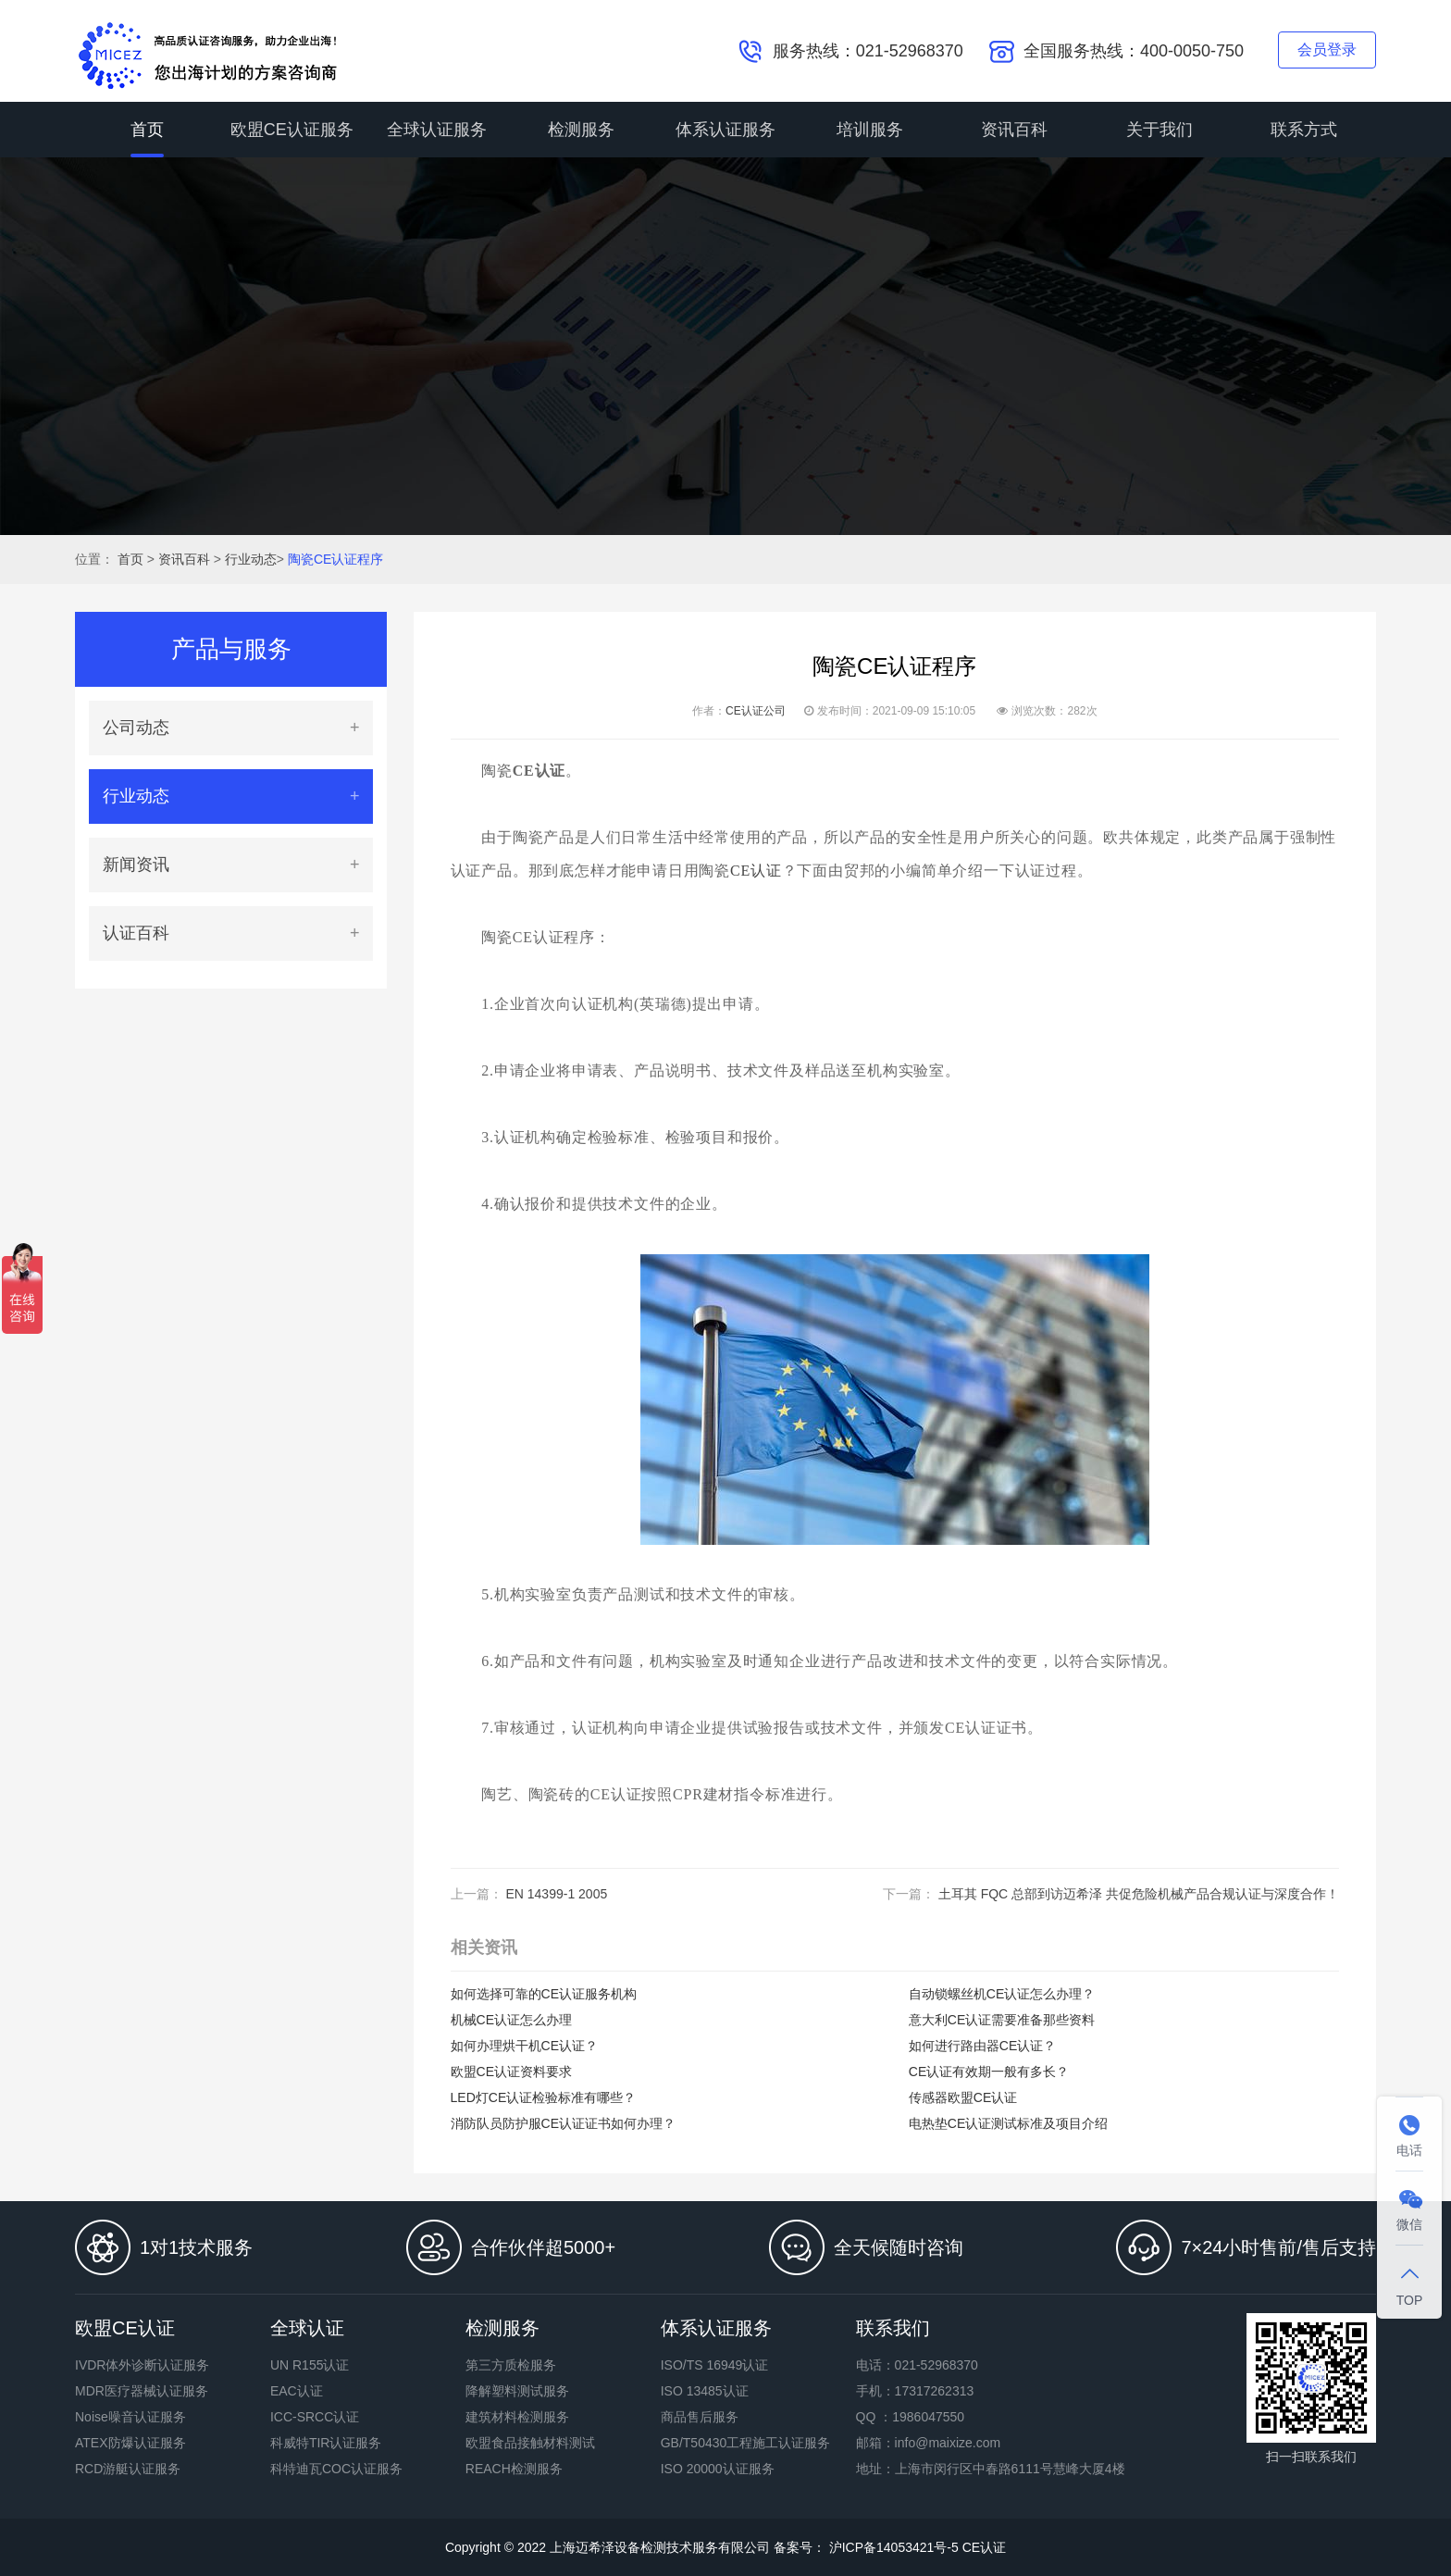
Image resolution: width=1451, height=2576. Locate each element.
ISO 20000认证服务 (718, 2468)
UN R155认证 (310, 2365)
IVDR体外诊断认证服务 (142, 2365)
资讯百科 (1014, 129)
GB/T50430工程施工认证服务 (746, 2442)
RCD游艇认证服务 (127, 2468)
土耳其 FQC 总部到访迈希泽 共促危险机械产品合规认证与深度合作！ (1138, 1893)
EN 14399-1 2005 (556, 1893)
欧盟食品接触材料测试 (530, 2442)
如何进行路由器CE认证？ (982, 2045)
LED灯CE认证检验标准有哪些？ (544, 2097)
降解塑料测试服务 (517, 2390)
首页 (147, 129)
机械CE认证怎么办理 (511, 2019)
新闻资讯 (136, 864)
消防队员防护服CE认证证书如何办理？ (563, 2123)
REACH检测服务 (514, 2468)
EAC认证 (296, 2390)
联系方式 (1304, 129)
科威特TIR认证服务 (326, 2442)
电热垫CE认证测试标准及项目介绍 (1008, 2123)
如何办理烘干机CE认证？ (524, 2045)
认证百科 (136, 933)
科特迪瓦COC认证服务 (336, 2468)
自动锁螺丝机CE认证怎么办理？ (1002, 1993)
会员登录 (1327, 49)
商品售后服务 (699, 2416)
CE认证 (756, 870)
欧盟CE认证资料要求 (511, 2071)
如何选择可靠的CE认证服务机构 (544, 1993)
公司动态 (136, 727)
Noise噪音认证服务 (130, 2416)
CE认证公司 (756, 710)
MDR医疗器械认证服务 (141, 2390)
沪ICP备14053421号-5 (892, 2547)
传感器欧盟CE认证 (963, 2097)
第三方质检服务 (510, 2365)
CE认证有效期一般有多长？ (989, 2071)
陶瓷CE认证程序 (335, 559)
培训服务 (870, 129)
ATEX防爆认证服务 (130, 2442)
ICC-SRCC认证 (314, 2416)
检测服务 (581, 129)
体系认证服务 (725, 129)
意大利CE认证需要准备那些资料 (1002, 2019)
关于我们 (1159, 129)
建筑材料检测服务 (517, 2416)
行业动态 (251, 559)
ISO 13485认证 (705, 2390)
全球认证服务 (437, 129)
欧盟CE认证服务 (291, 129)
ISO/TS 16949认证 (715, 2365)
